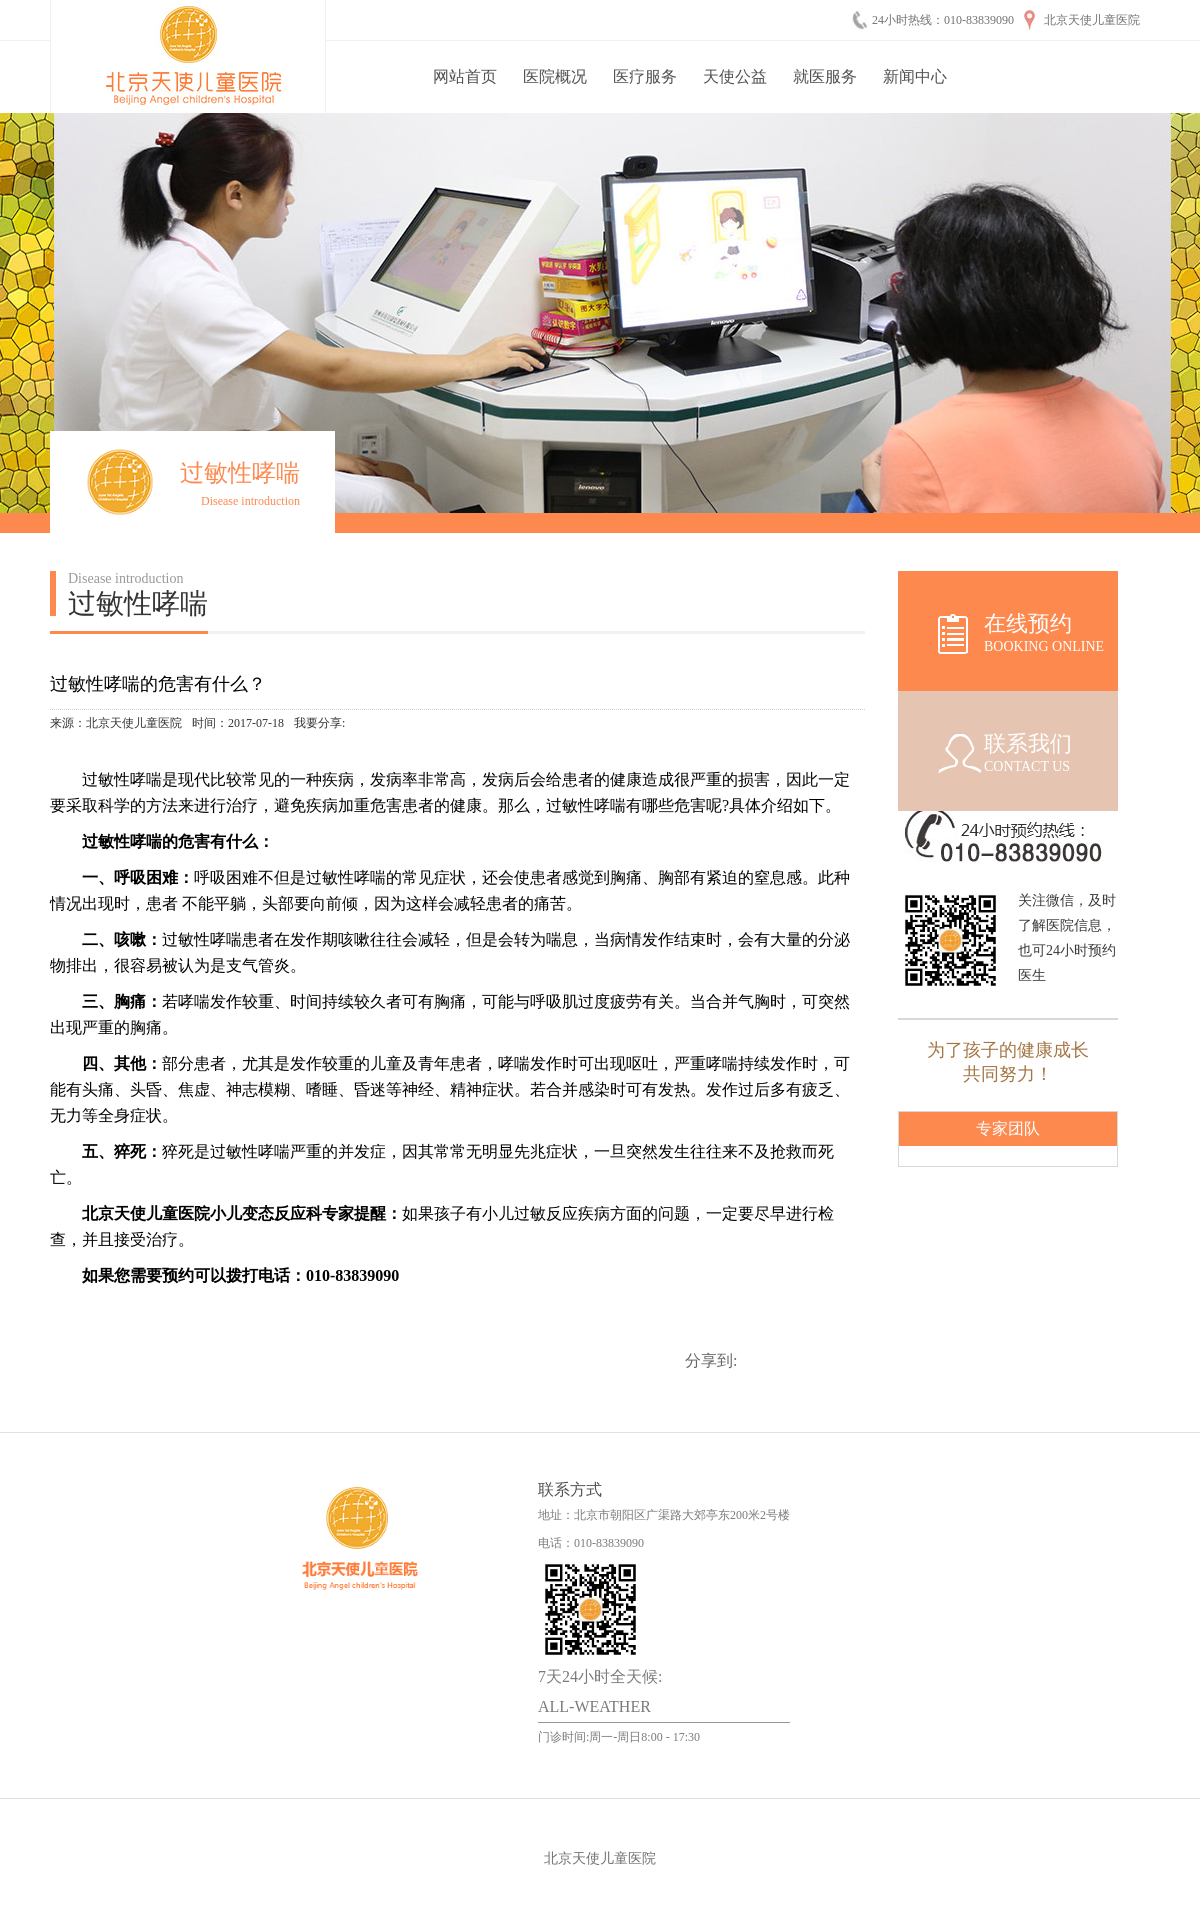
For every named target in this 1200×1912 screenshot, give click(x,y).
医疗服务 (645, 76)
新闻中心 (915, 76)
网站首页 (465, 76)
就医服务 (825, 76)
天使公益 (735, 76)
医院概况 (555, 76)
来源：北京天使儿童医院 (116, 723)
